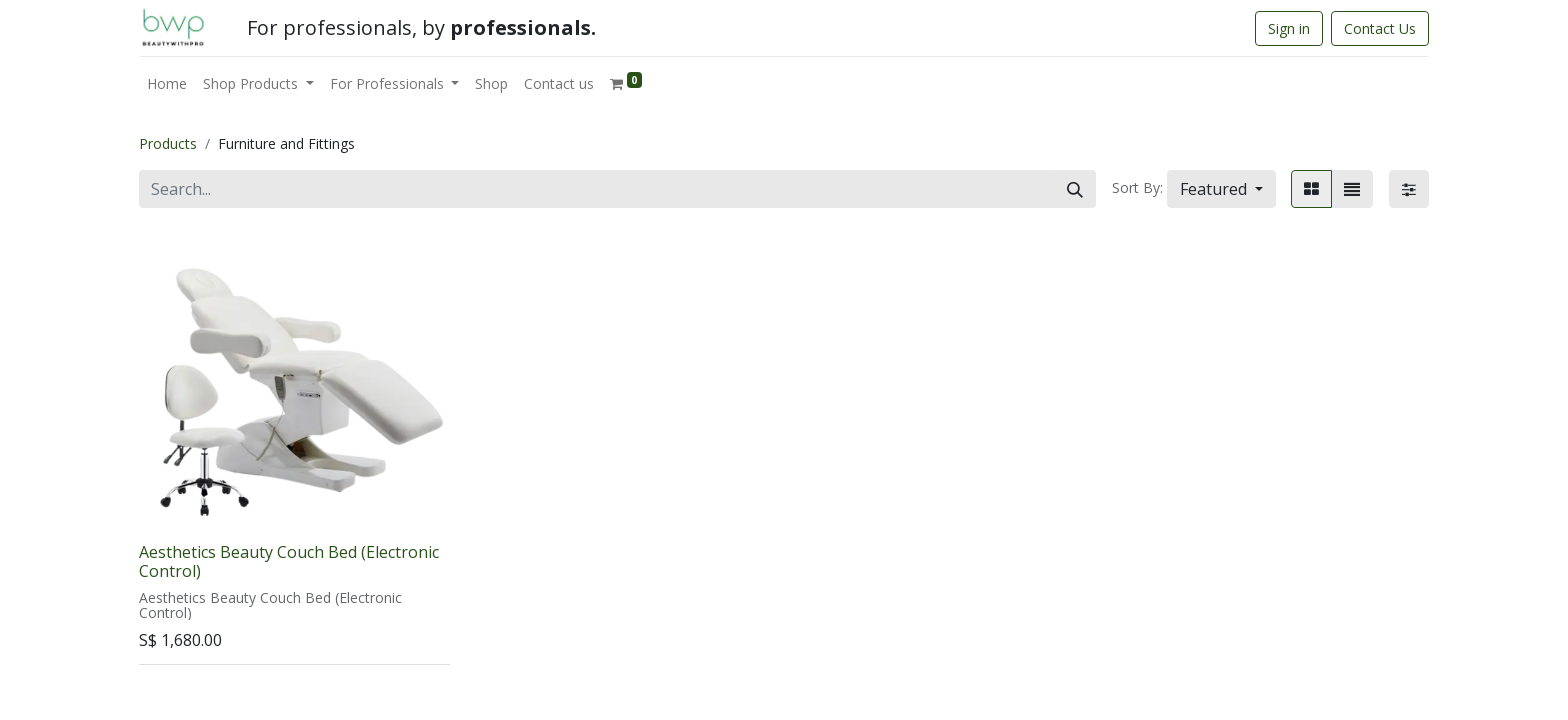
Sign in (1289, 28)
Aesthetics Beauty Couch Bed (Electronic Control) (289, 561)
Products (168, 143)
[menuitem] (167, 83)
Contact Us (1380, 28)
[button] (1221, 189)
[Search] (1075, 189)
